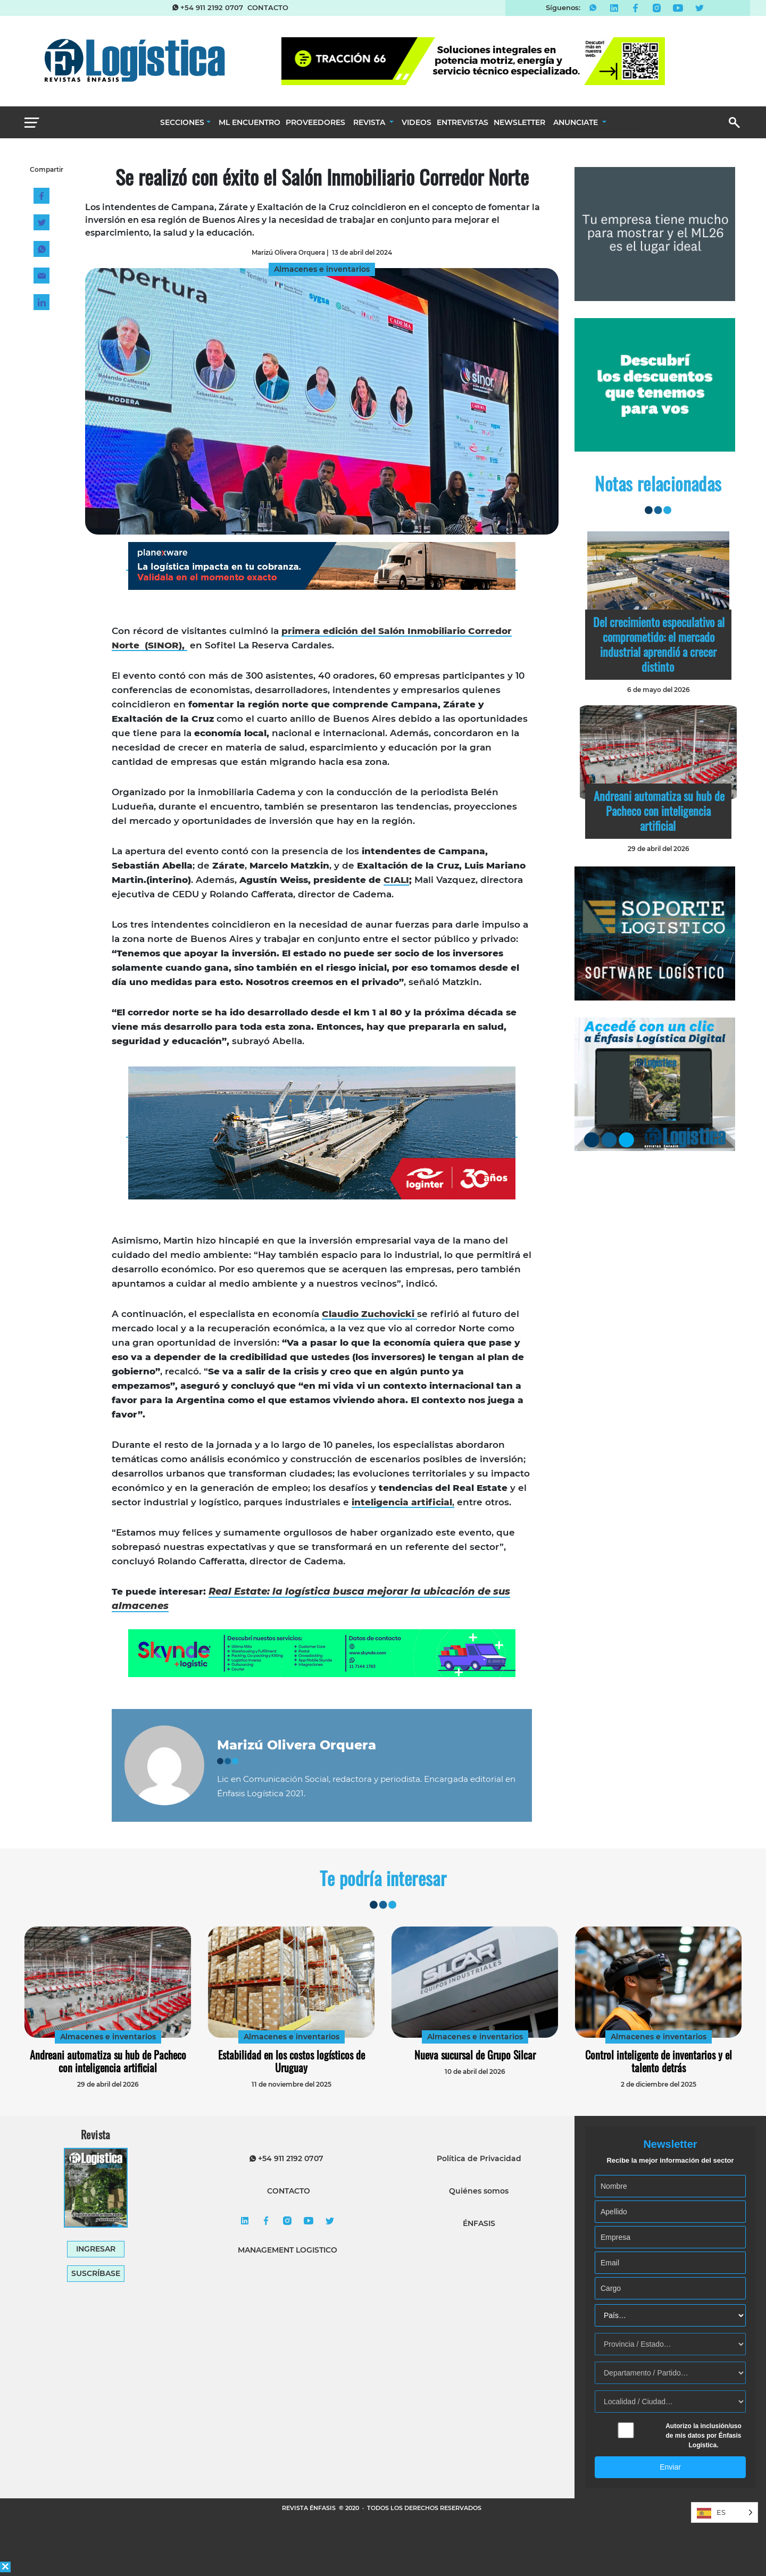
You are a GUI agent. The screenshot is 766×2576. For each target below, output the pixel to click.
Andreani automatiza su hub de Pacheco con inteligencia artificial (659, 810)
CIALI (396, 879)
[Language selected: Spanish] (724, 2512)
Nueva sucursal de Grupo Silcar (475, 2055)
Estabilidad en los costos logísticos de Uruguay (291, 2061)
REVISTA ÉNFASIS (309, 2508)
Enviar (670, 2467)
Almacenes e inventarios (108, 2036)
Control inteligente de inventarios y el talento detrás (658, 2061)
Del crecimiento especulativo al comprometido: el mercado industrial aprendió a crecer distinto (659, 644)
